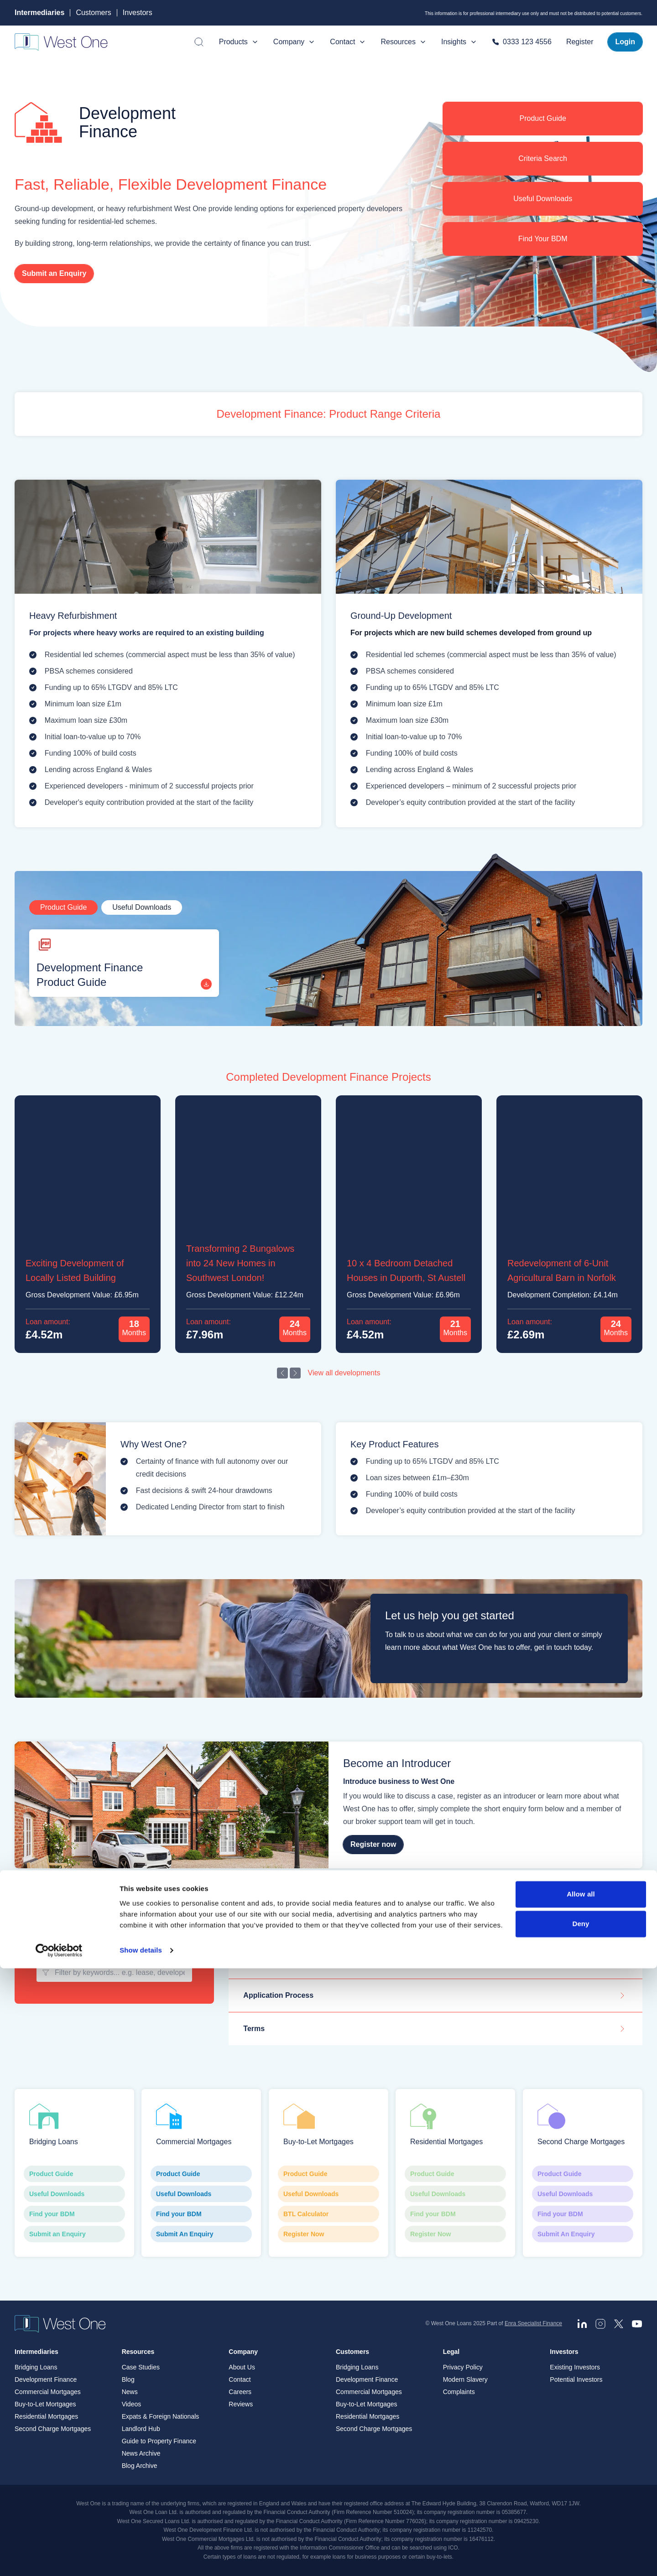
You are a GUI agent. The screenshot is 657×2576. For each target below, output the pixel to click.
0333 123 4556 (522, 42)
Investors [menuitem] (564, 2351)
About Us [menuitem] (242, 2367)
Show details (141, 2558)
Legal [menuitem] (451, 2351)
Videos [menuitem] (131, 2404)
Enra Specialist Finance (533, 2323)
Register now (373, 1845)
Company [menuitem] (243, 2351)
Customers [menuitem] (352, 2351)
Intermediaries (39, 12)
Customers (93, 12)
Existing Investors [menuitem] (575, 2367)
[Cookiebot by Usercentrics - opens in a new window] (59, 2558)
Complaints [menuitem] (459, 2391)
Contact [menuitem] (239, 2379)
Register (580, 42)
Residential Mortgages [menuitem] (46, 2416)
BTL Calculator (328, 2214)
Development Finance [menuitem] (46, 2379)
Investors (137, 12)
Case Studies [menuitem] (141, 2367)
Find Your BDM (543, 239)
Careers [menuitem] (240, 2391)
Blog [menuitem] (128, 2379)
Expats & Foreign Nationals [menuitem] (160, 2416)
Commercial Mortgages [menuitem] (48, 2391)
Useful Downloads (542, 198)
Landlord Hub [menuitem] (141, 2428)
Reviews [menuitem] (241, 2404)
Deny (580, 2531)
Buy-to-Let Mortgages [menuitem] (45, 2404)
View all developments (344, 1373)
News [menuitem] (130, 2391)
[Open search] (198, 41)
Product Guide (542, 118)
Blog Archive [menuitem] (139, 2465)
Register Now (328, 2234)
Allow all (581, 2502)
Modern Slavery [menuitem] (465, 2379)
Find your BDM (74, 2214)
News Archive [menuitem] (141, 2453)
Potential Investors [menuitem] (576, 2379)
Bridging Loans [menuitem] (36, 2367)
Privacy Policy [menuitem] (463, 2367)
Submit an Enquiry (54, 273)
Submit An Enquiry (201, 2234)
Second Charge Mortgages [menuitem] (53, 2428)
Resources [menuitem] (138, 2351)
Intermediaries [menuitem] (36, 2351)
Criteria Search (542, 158)
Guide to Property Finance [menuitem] (159, 2441)
